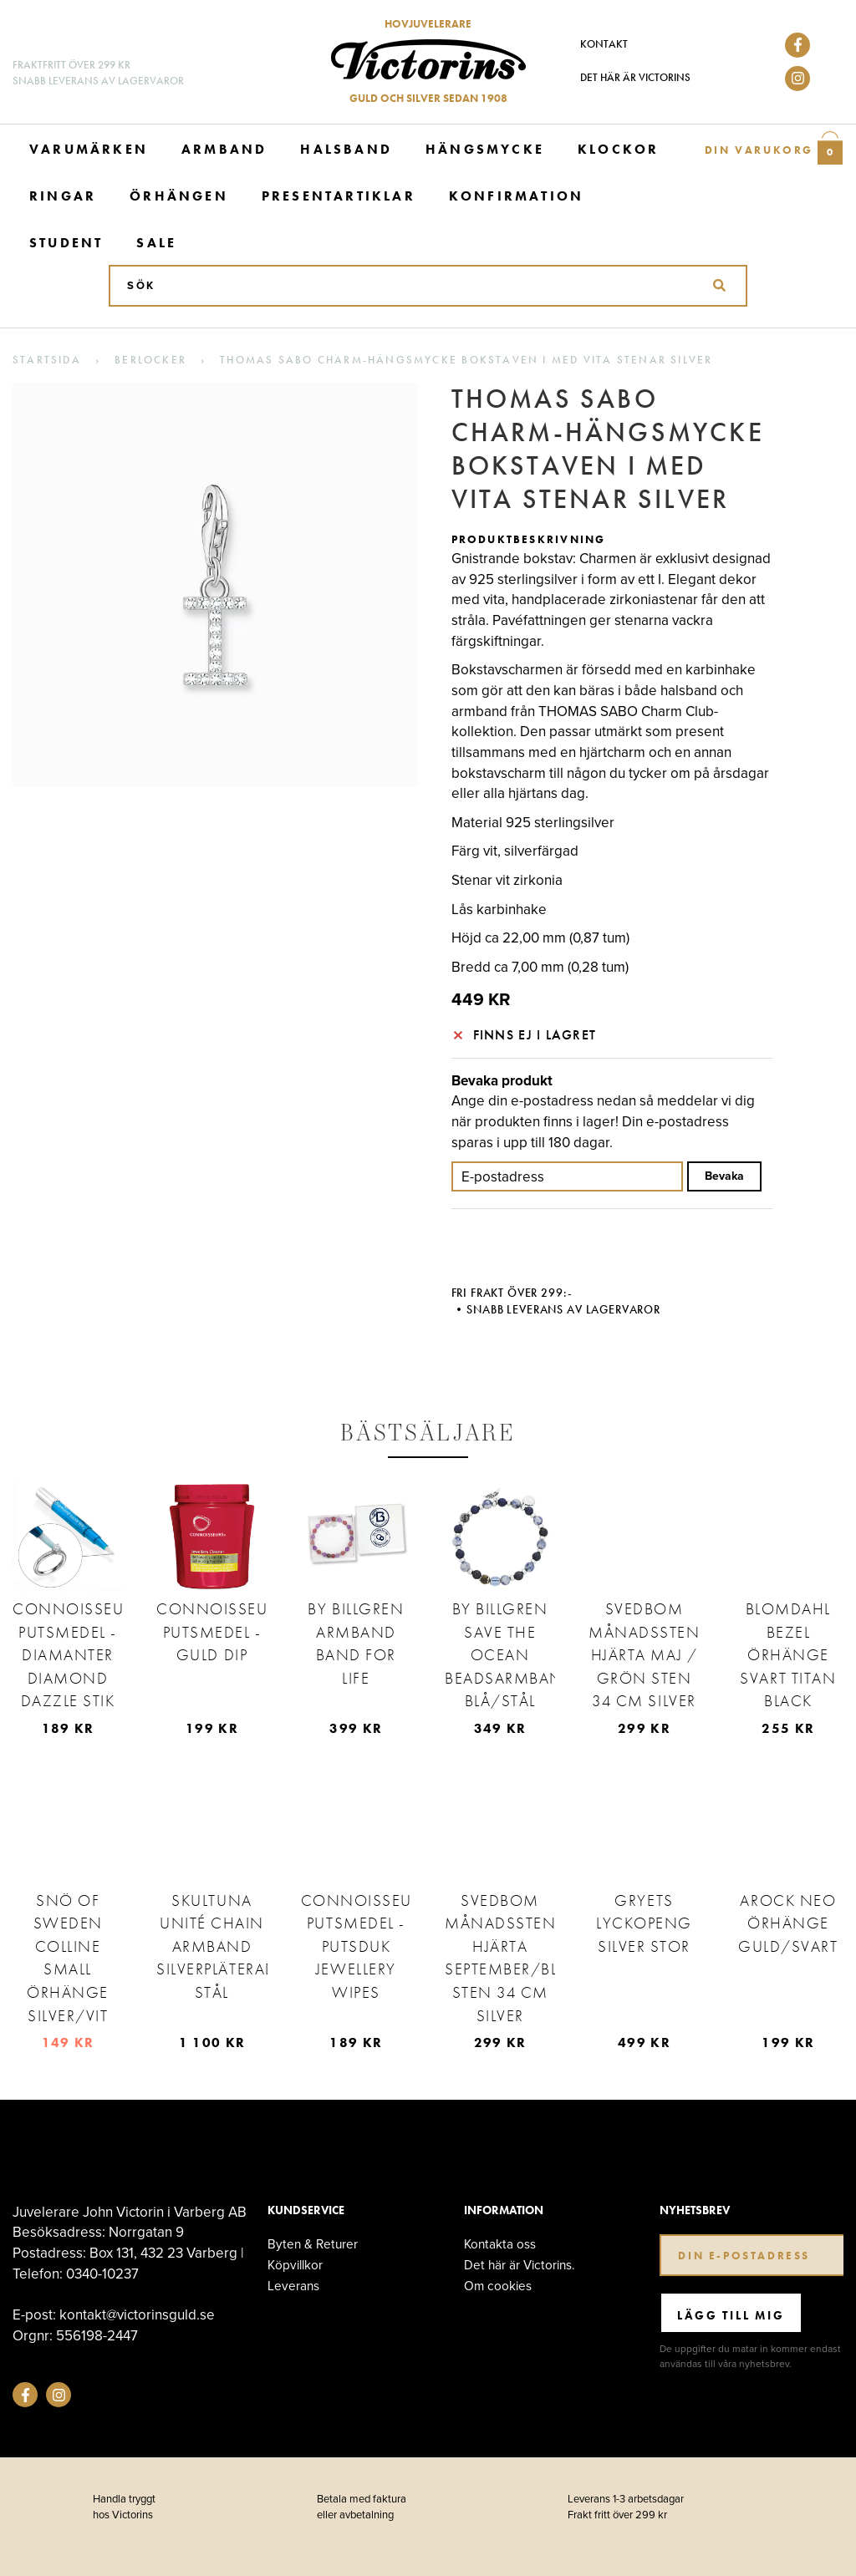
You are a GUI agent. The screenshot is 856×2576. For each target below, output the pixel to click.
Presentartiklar (338, 196)
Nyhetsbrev (695, 2210)
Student (66, 243)
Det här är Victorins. (519, 2264)
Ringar (62, 196)
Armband (224, 149)
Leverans (293, 2285)
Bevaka (724, 1176)
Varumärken (88, 149)
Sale (156, 243)
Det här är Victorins (635, 77)
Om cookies (498, 2285)
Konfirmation (516, 196)
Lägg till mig (730, 2315)
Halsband (346, 149)
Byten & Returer (313, 2243)
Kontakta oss (500, 2243)
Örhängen (179, 196)
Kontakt (604, 44)
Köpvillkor (295, 2264)
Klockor (618, 149)
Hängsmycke (484, 149)
